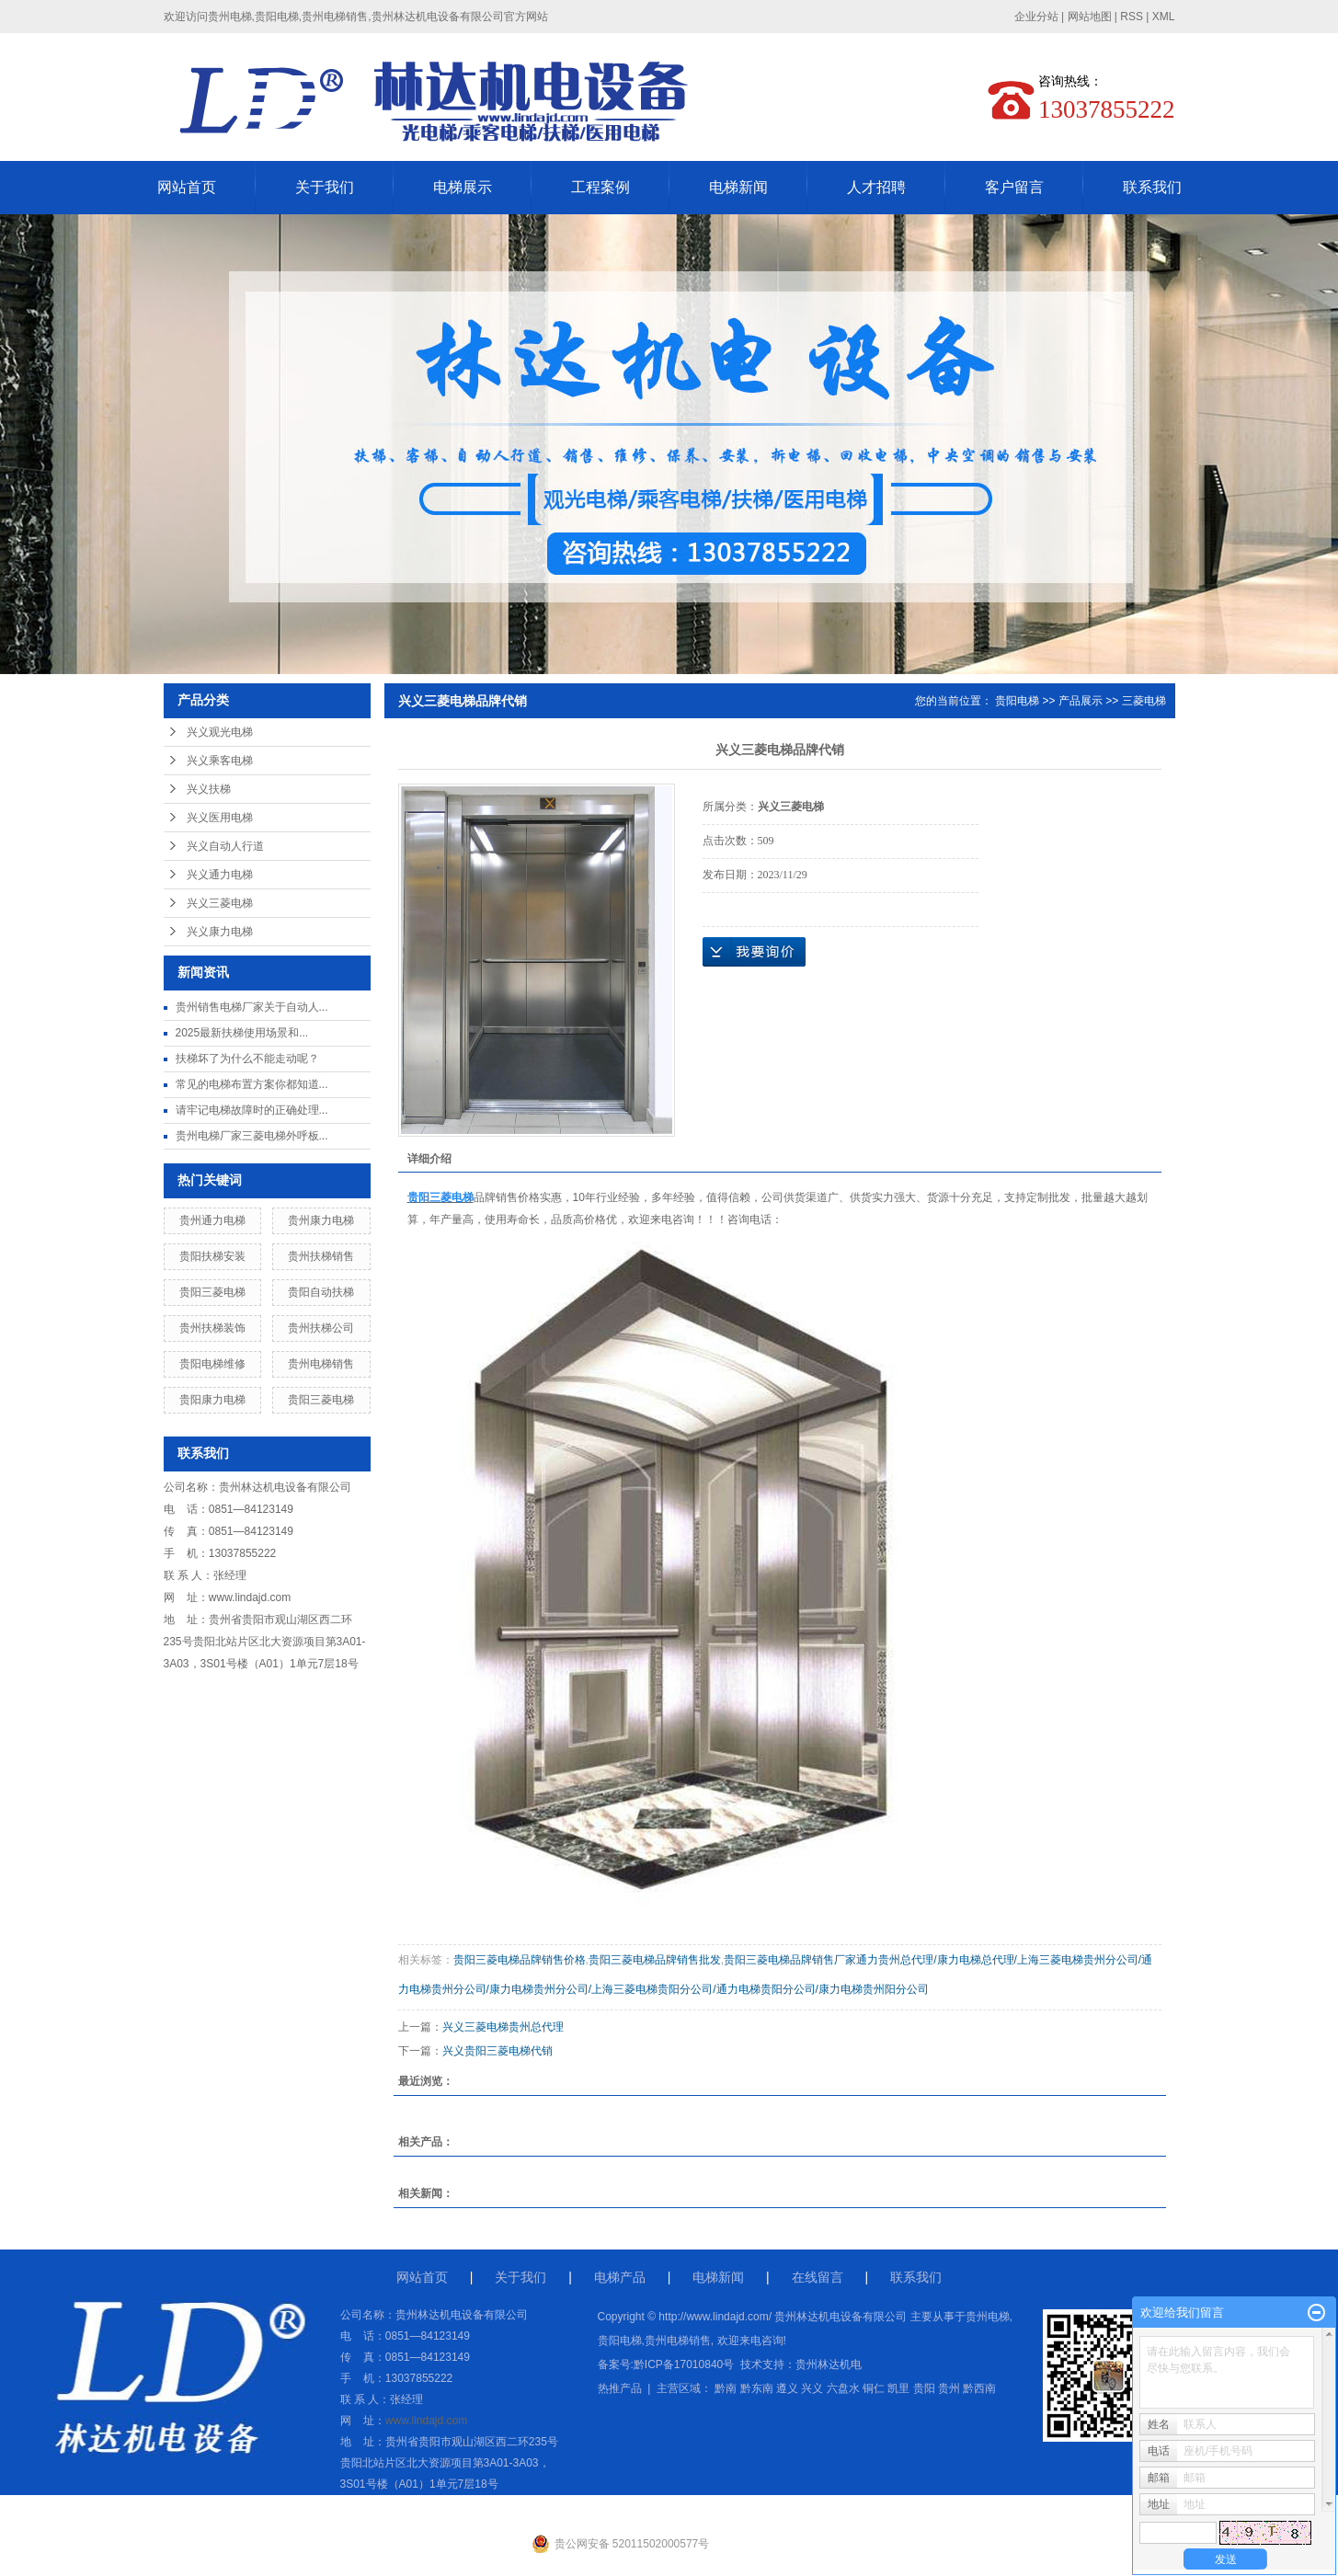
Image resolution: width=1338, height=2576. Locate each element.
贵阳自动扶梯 (321, 1292)
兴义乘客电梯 (220, 760)
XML (1163, 16)
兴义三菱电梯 (220, 903)
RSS (1131, 16)
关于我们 (324, 187)
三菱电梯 (1144, 700)
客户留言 (1014, 187)
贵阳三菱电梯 (212, 1292)
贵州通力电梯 (212, 1220)
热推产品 (620, 2388)
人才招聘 (876, 187)
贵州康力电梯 (321, 1220)
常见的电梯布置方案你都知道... (252, 1084)
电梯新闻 (738, 187)
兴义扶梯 (209, 789)
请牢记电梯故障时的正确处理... (252, 1110)
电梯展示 (462, 187)
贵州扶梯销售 (321, 1256)
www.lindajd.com (250, 1597)
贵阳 (924, 2388)
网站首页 (186, 187)
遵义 (787, 2388)
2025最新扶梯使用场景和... (242, 1032)
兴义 (812, 2388)
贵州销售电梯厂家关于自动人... (252, 1007)
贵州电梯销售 (321, 1363)
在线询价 (754, 952)
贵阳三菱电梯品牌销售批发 (655, 1959)
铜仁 (874, 2388)
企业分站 (1036, 16)
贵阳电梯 (1017, 700)
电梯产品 (620, 2277)
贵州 (949, 2388)
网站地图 (1090, 16)
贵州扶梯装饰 (212, 1328)
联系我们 (1152, 187)
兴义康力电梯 (220, 931)
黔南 (726, 2388)
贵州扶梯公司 (321, 1328)
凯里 (898, 2388)
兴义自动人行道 (225, 846)
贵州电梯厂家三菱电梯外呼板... (252, 1135)
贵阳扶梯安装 (212, 1256)
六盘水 (843, 2388)
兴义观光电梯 (220, 732)
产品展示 (1080, 700)
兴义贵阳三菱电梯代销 (497, 2050)
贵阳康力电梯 (212, 1399)
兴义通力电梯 (220, 874)
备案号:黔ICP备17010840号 (666, 2364)
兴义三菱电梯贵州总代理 (503, 2027)
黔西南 (979, 2388)
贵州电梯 (988, 2316)
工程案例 (600, 187)
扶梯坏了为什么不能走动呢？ (247, 1058)
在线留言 (817, 2277)
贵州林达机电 (828, 2364)
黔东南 (756, 2388)
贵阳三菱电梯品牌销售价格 (519, 1959)
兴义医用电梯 (220, 817)
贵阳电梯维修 (212, 1363)
